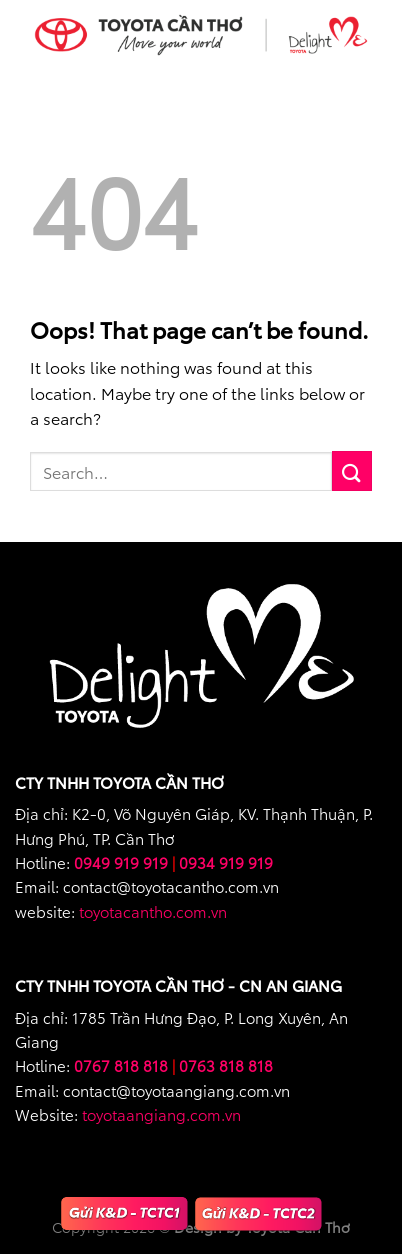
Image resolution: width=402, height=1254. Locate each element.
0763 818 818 (226, 1065)
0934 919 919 (226, 862)
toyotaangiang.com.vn (161, 1114)
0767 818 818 (121, 1065)
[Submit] (352, 470)
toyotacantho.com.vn (153, 911)
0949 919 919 (121, 862)
